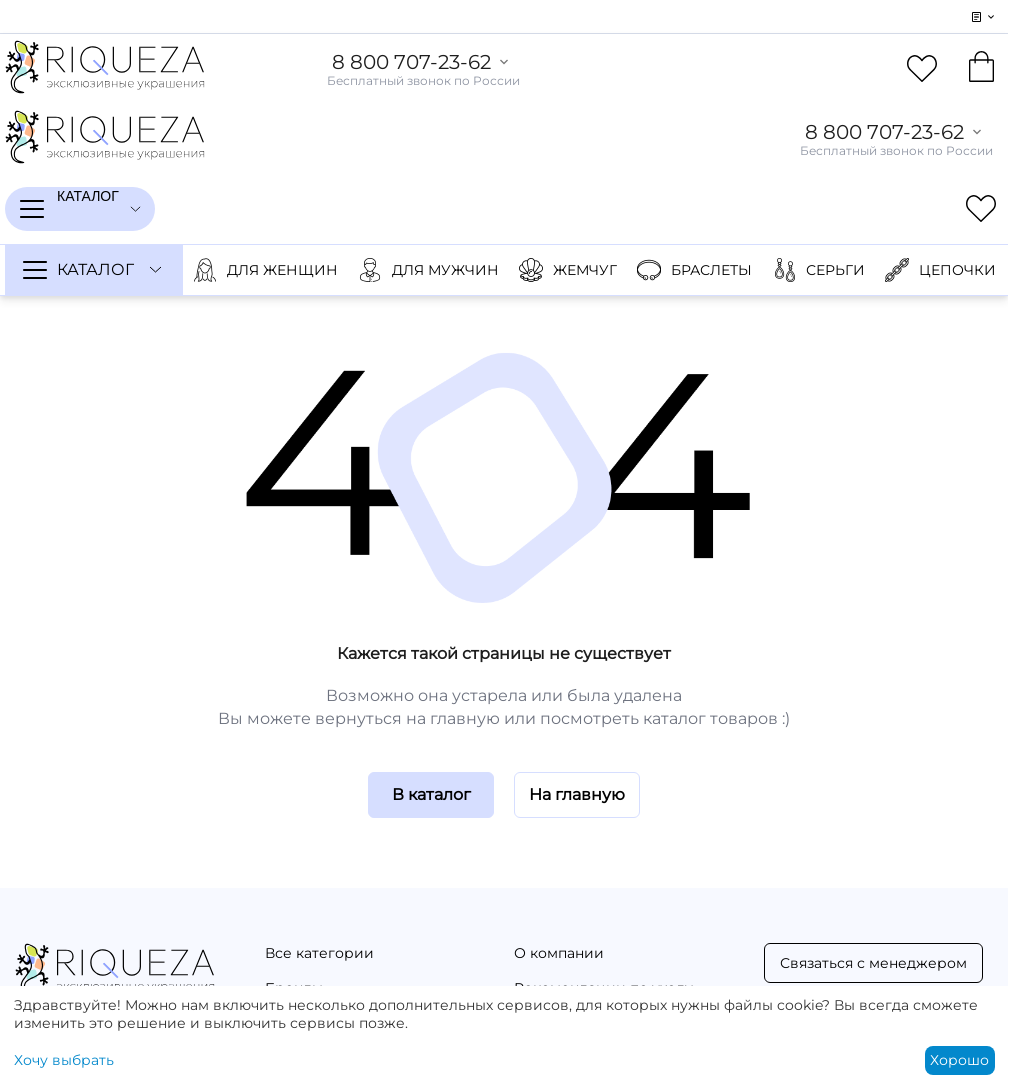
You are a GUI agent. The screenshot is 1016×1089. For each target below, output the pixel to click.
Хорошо (959, 1060)
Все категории (319, 953)
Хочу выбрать (64, 1060)
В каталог (431, 794)
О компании (559, 953)
